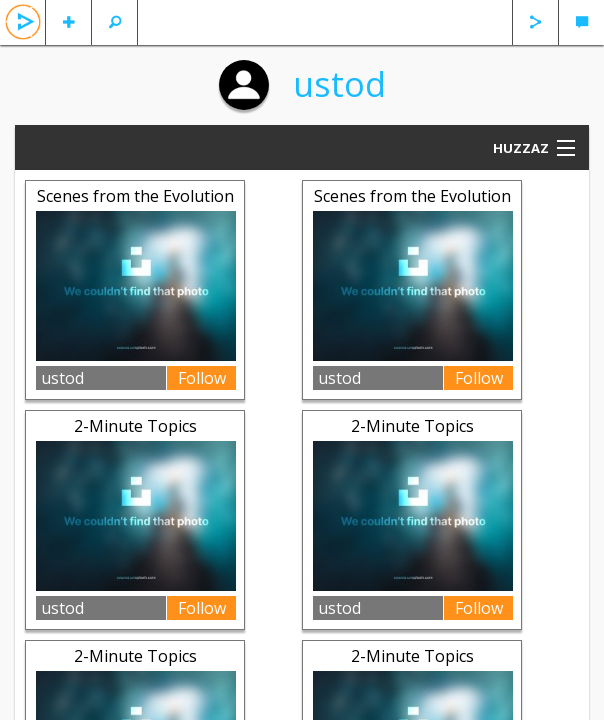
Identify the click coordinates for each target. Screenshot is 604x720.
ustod (339, 84)
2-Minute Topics (135, 426)
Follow (202, 378)
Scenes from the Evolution (135, 196)
